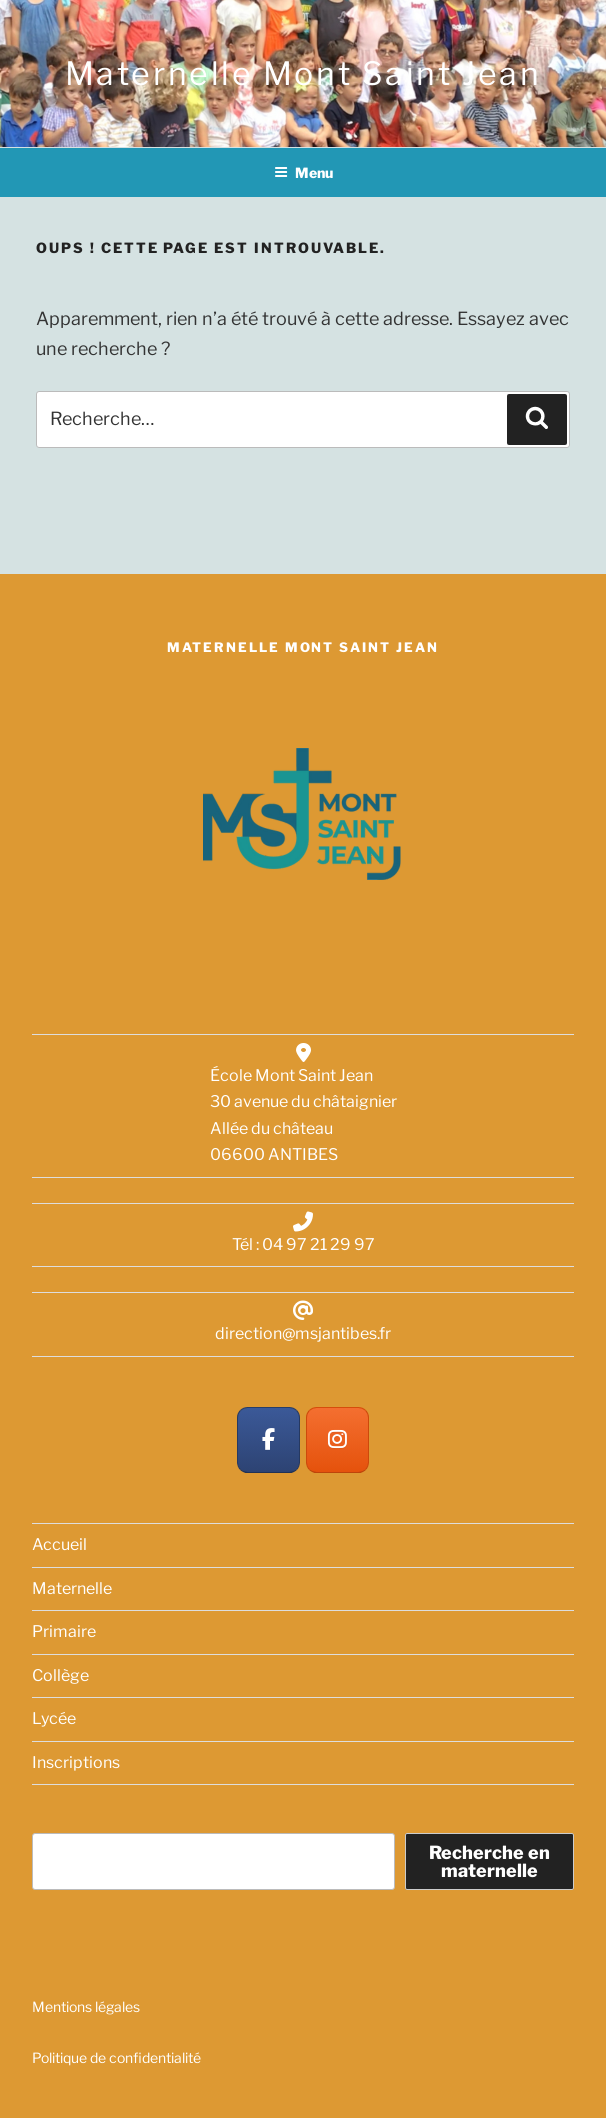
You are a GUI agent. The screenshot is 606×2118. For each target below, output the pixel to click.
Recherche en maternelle (489, 1861)
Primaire (64, 1631)
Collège (60, 1675)
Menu (303, 172)
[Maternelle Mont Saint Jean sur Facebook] (269, 1440)
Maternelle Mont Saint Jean (303, 73)
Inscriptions (76, 1762)
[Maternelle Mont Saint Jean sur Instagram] (338, 1440)
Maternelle (72, 1588)
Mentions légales (86, 2006)
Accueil (59, 1544)
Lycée (54, 1718)
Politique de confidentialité (116, 2057)
